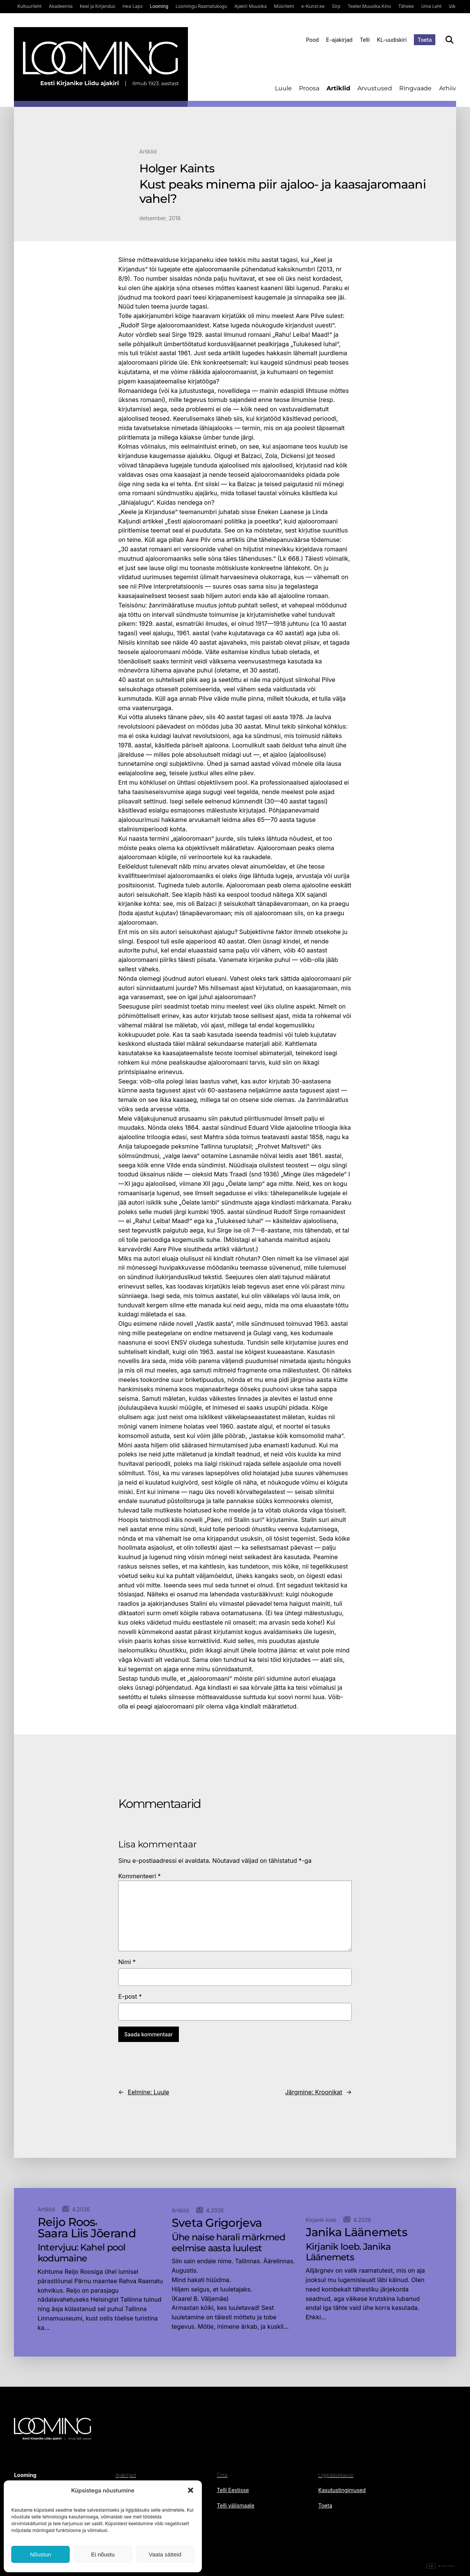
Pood (312, 40)
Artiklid (338, 88)
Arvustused (374, 88)
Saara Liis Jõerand (87, 2233)
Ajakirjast (126, 2475)
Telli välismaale (236, 2505)
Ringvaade (415, 88)
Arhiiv (447, 88)
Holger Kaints (177, 168)
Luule (283, 88)
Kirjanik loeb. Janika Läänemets (348, 2252)
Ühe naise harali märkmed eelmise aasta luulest (228, 2242)
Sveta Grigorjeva (217, 2223)
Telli (364, 40)
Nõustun (40, 2554)
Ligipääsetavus (335, 2475)
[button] (190, 2490)
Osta (222, 2475)
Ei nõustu (103, 2554)
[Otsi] (449, 39)
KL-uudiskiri (392, 40)
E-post (130, 1996)
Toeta (425, 40)
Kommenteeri (139, 1876)
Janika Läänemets (356, 2232)
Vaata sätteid (165, 2554)
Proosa (309, 88)
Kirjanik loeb (321, 2220)
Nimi (127, 1962)
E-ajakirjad (339, 40)
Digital (441, 2566)
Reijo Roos (66, 2222)
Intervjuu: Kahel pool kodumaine (82, 2253)
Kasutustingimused (342, 2490)
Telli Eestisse (233, 2490)
